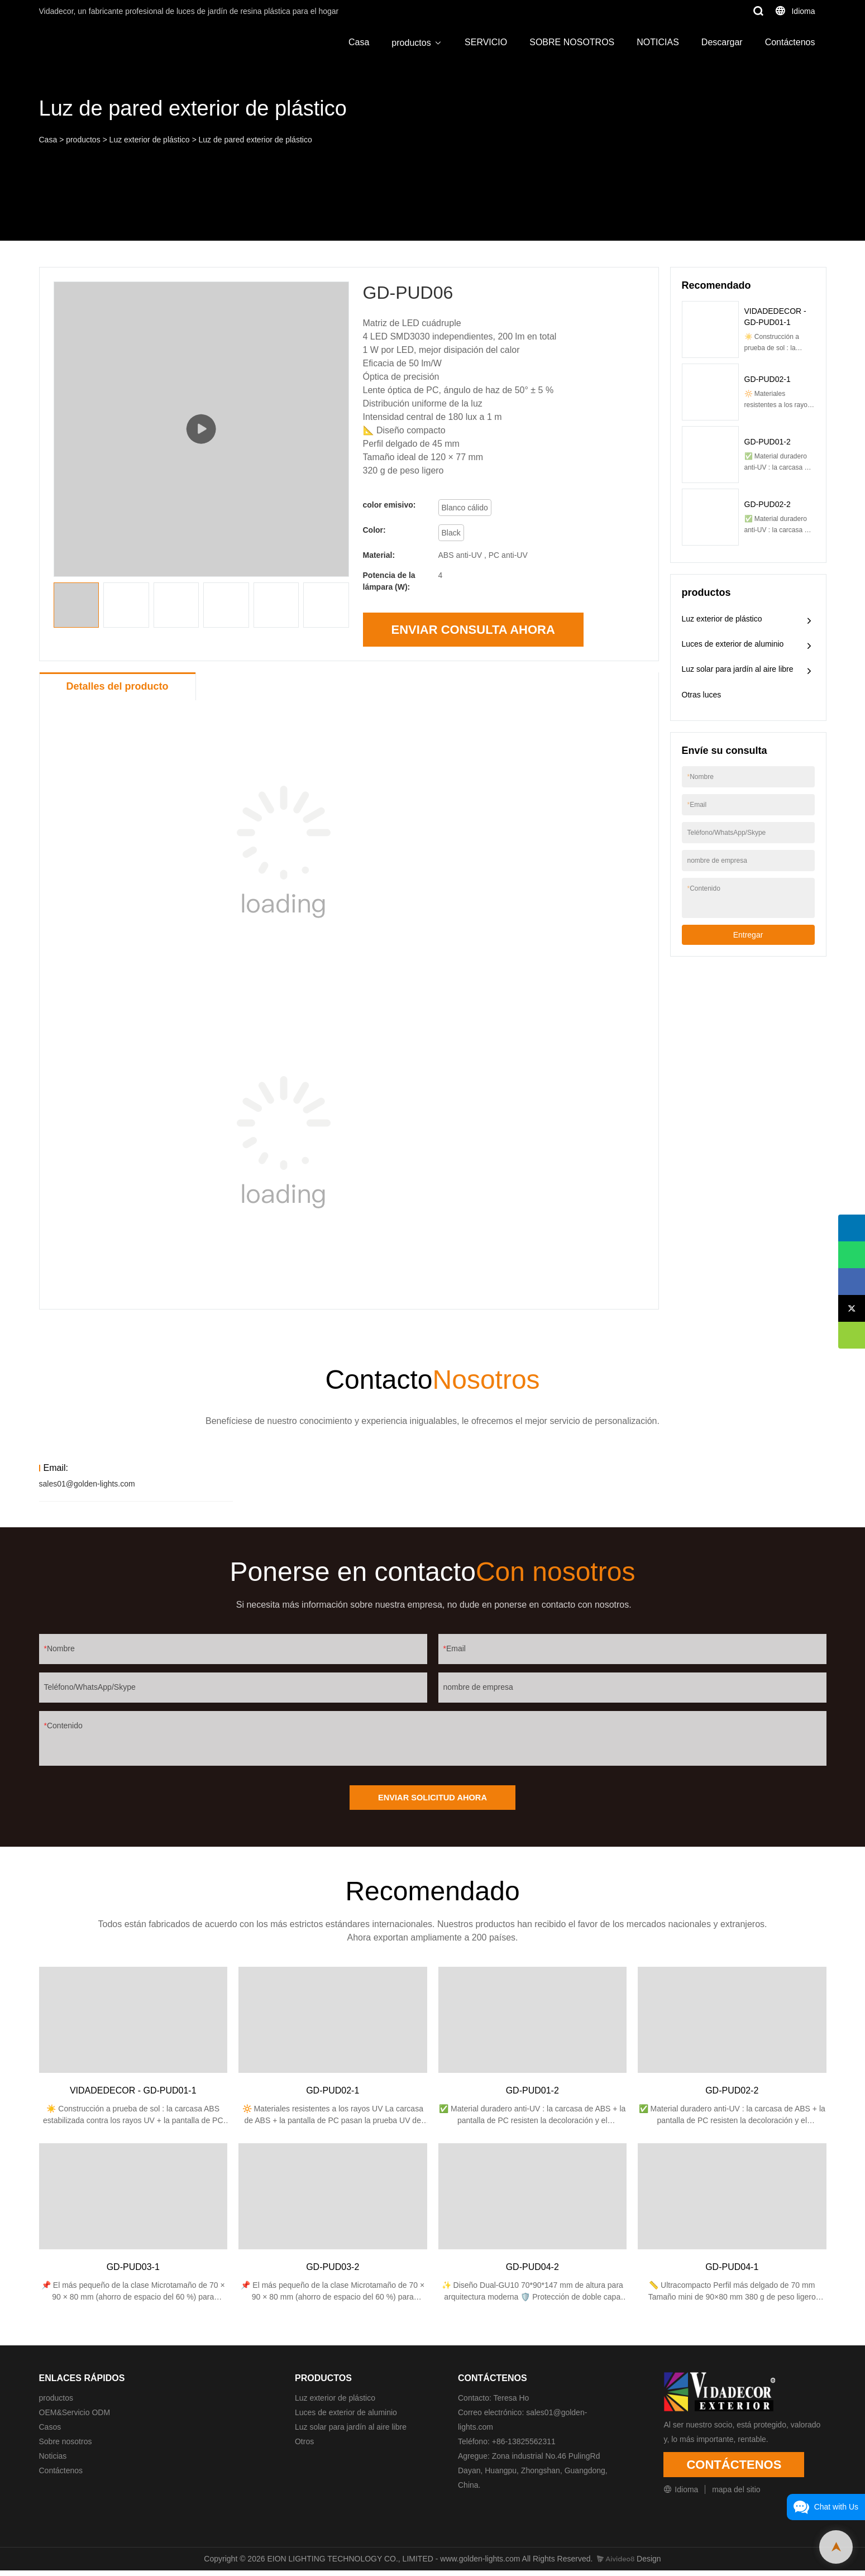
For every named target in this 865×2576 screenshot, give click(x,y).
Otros (304, 2447)
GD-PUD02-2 (767, 504)
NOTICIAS (658, 42)
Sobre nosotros (65, 2447)
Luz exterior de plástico (149, 139)
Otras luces (701, 694)
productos (411, 42)
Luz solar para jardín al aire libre (738, 669)
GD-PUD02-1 (767, 379)
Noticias (53, 2461)
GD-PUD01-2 (767, 441)
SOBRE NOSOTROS (571, 42)
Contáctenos (790, 42)
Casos (50, 2432)
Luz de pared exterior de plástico (255, 139)
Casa (358, 42)
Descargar (722, 42)
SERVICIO (486, 42)
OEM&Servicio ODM (75, 2417)
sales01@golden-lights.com (87, 1483)
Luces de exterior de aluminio (733, 643)
